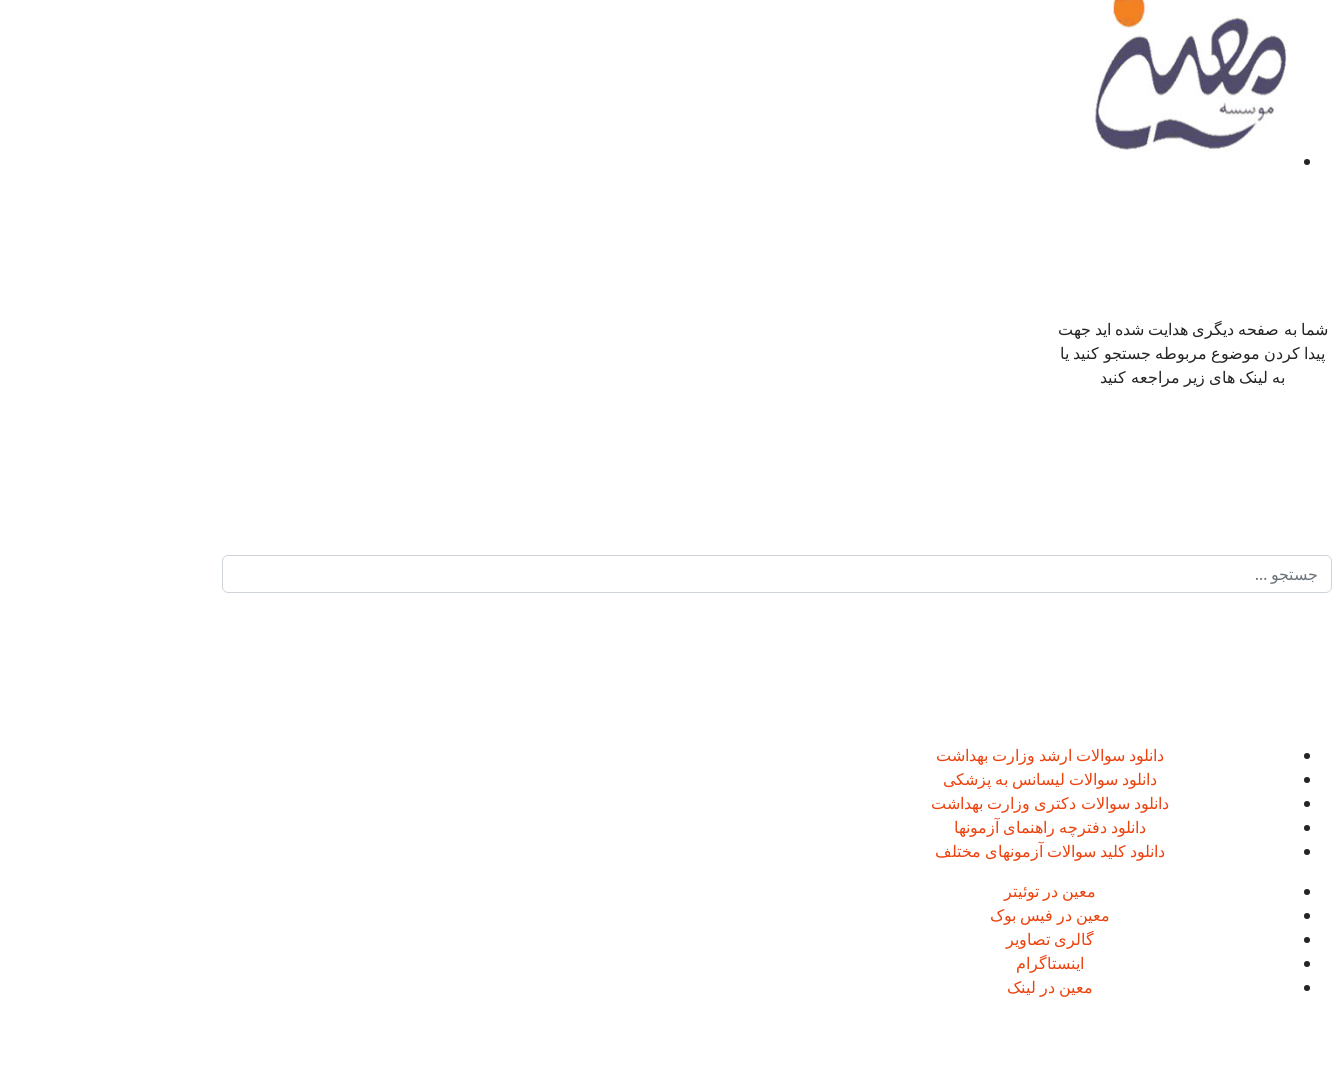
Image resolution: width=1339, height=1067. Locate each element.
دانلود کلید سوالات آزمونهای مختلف (943, 851)
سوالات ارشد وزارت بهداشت (923, 755)
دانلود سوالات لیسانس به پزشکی (943, 779)
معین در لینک (943, 987)
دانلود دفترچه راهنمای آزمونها (943, 827)
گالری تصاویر (943, 939)
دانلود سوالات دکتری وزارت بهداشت (943, 803)
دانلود (1037, 755)
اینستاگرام (943, 963)
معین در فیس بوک (943, 915)
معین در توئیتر (943, 891)
